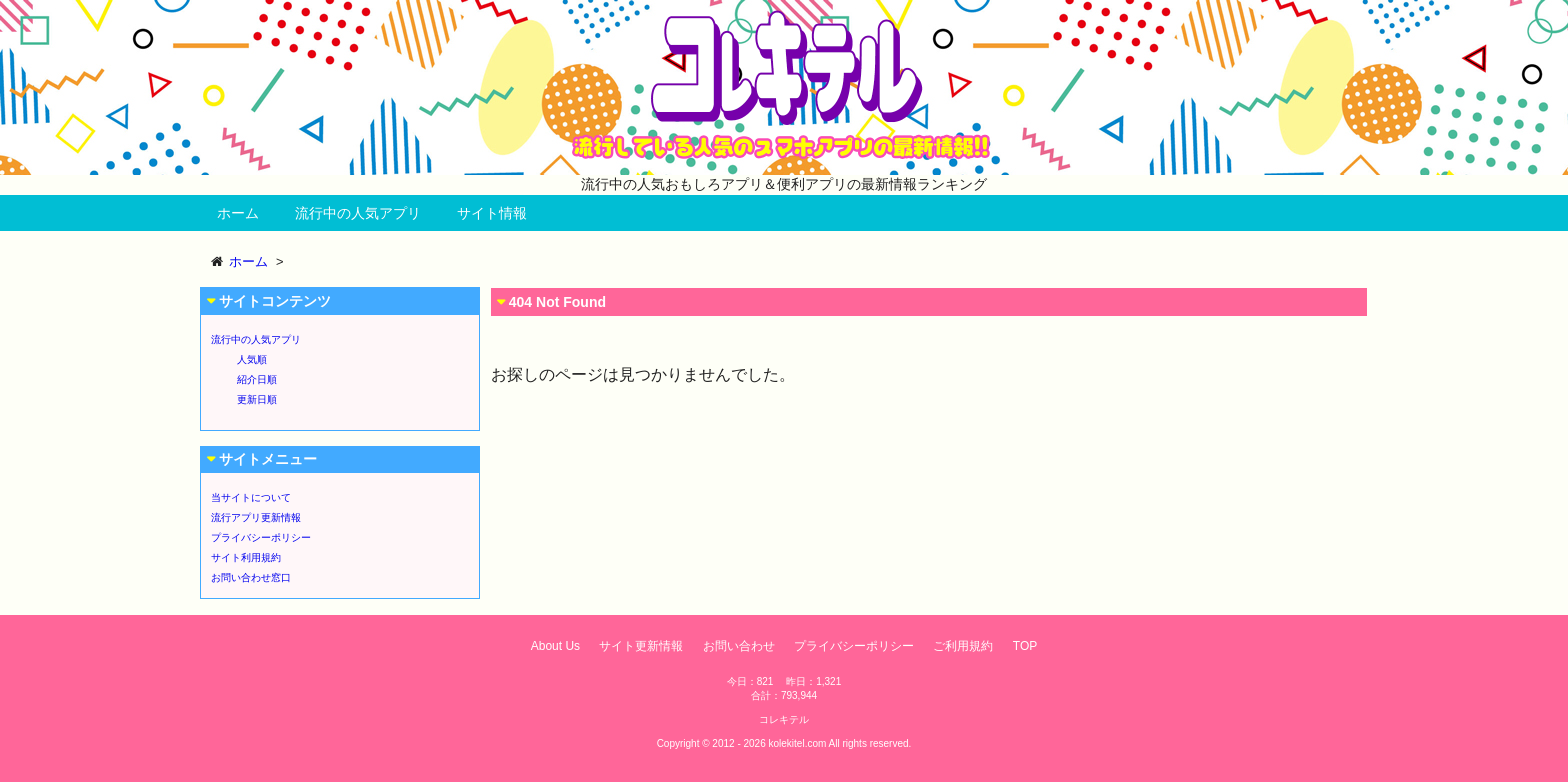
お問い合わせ (739, 646)
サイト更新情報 (641, 646)
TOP (1025, 646)
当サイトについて (251, 497)
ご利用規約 (963, 646)
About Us (555, 646)
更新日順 (257, 399)
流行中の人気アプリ (358, 213)
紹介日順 (257, 379)
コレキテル (784, 719)
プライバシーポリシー (261, 537)
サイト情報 (492, 213)
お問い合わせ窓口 (251, 577)
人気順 (252, 359)
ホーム (238, 213)
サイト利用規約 (246, 557)
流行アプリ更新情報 (256, 517)
